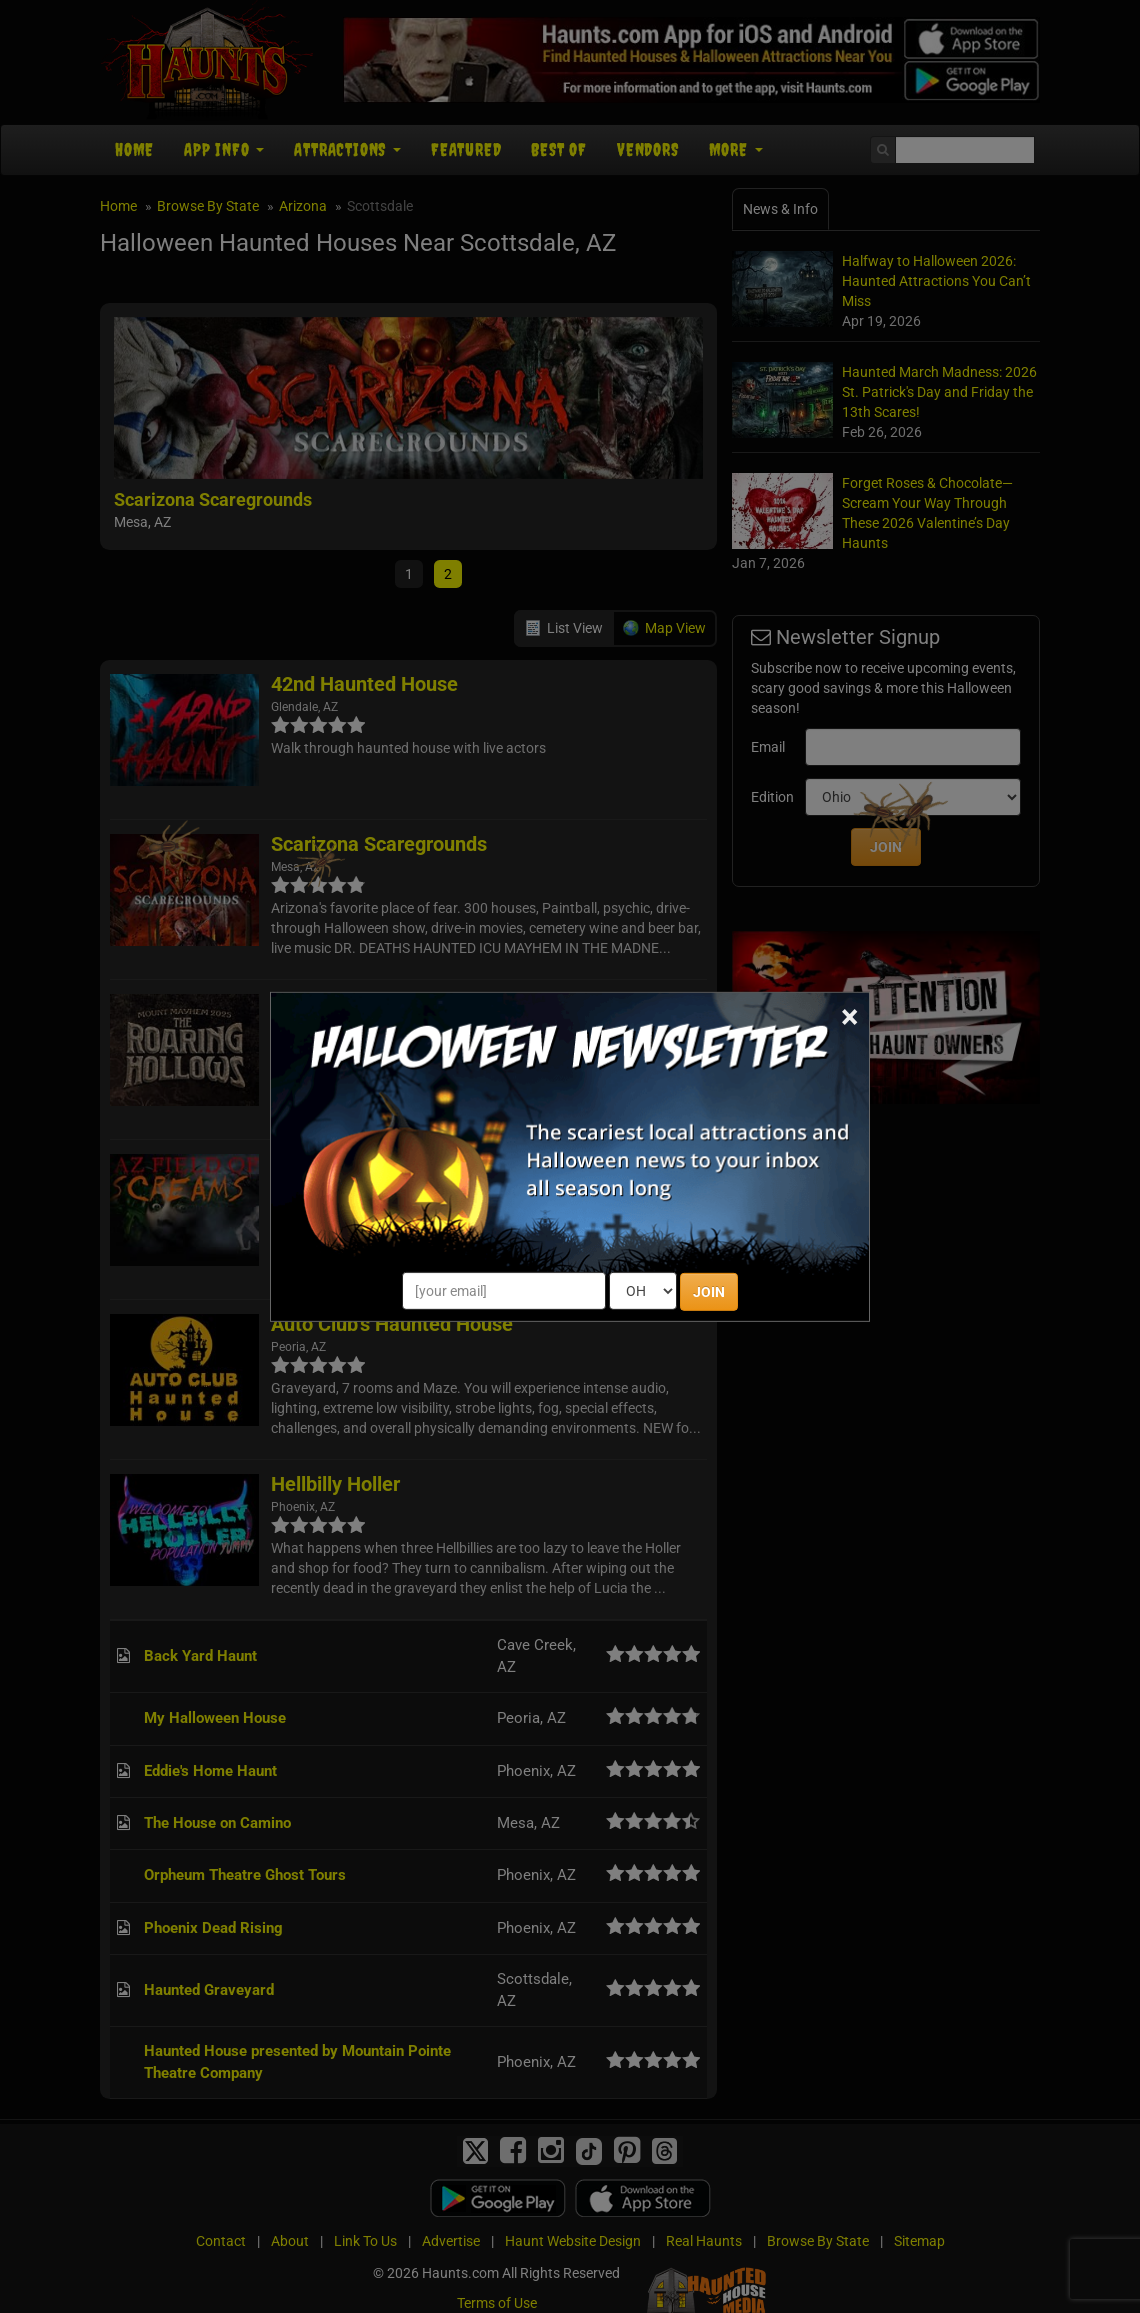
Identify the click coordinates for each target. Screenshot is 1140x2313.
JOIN (709, 1292)
